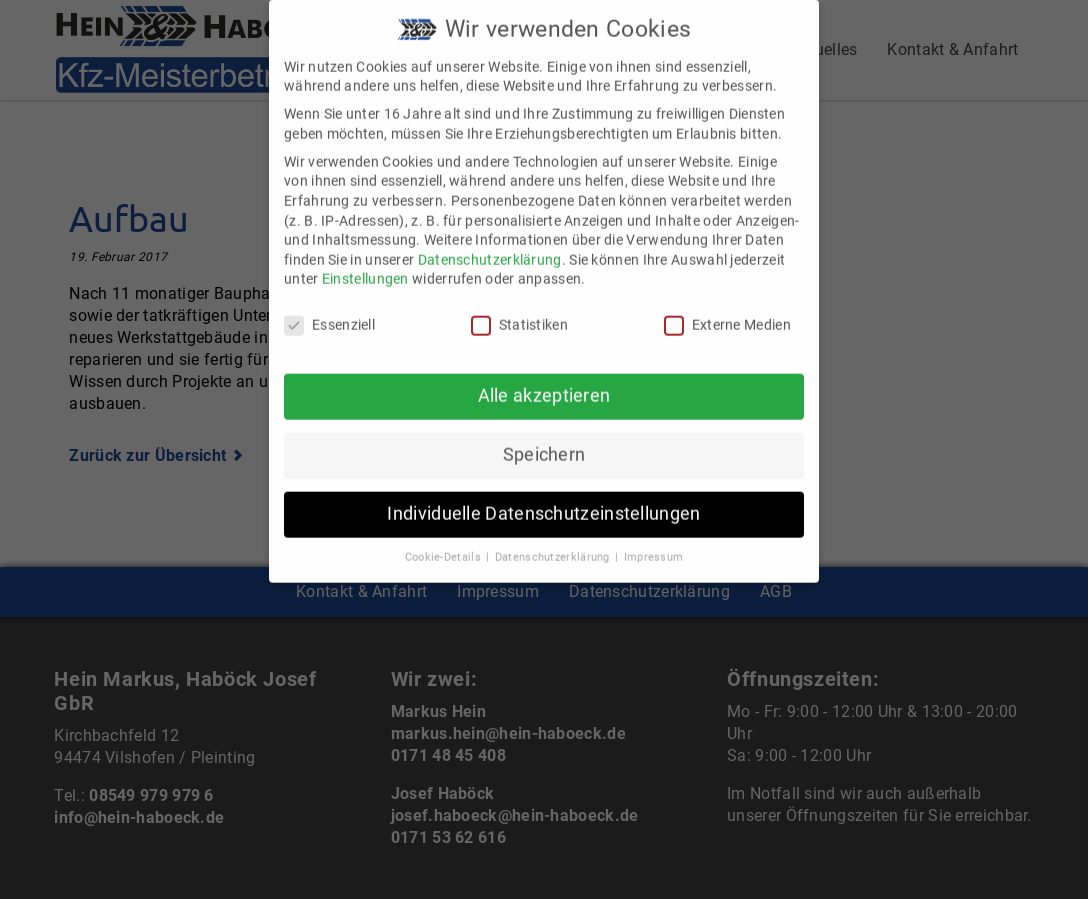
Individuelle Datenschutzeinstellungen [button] (543, 497)
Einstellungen (365, 262)
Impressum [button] (654, 540)
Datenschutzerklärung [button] (554, 540)
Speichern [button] (544, 438)
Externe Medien (727, 308)
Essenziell (329, 308)
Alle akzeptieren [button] (544, 379)
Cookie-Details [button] (445, 540)
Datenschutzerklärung (490, 243)
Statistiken (519, 308)
